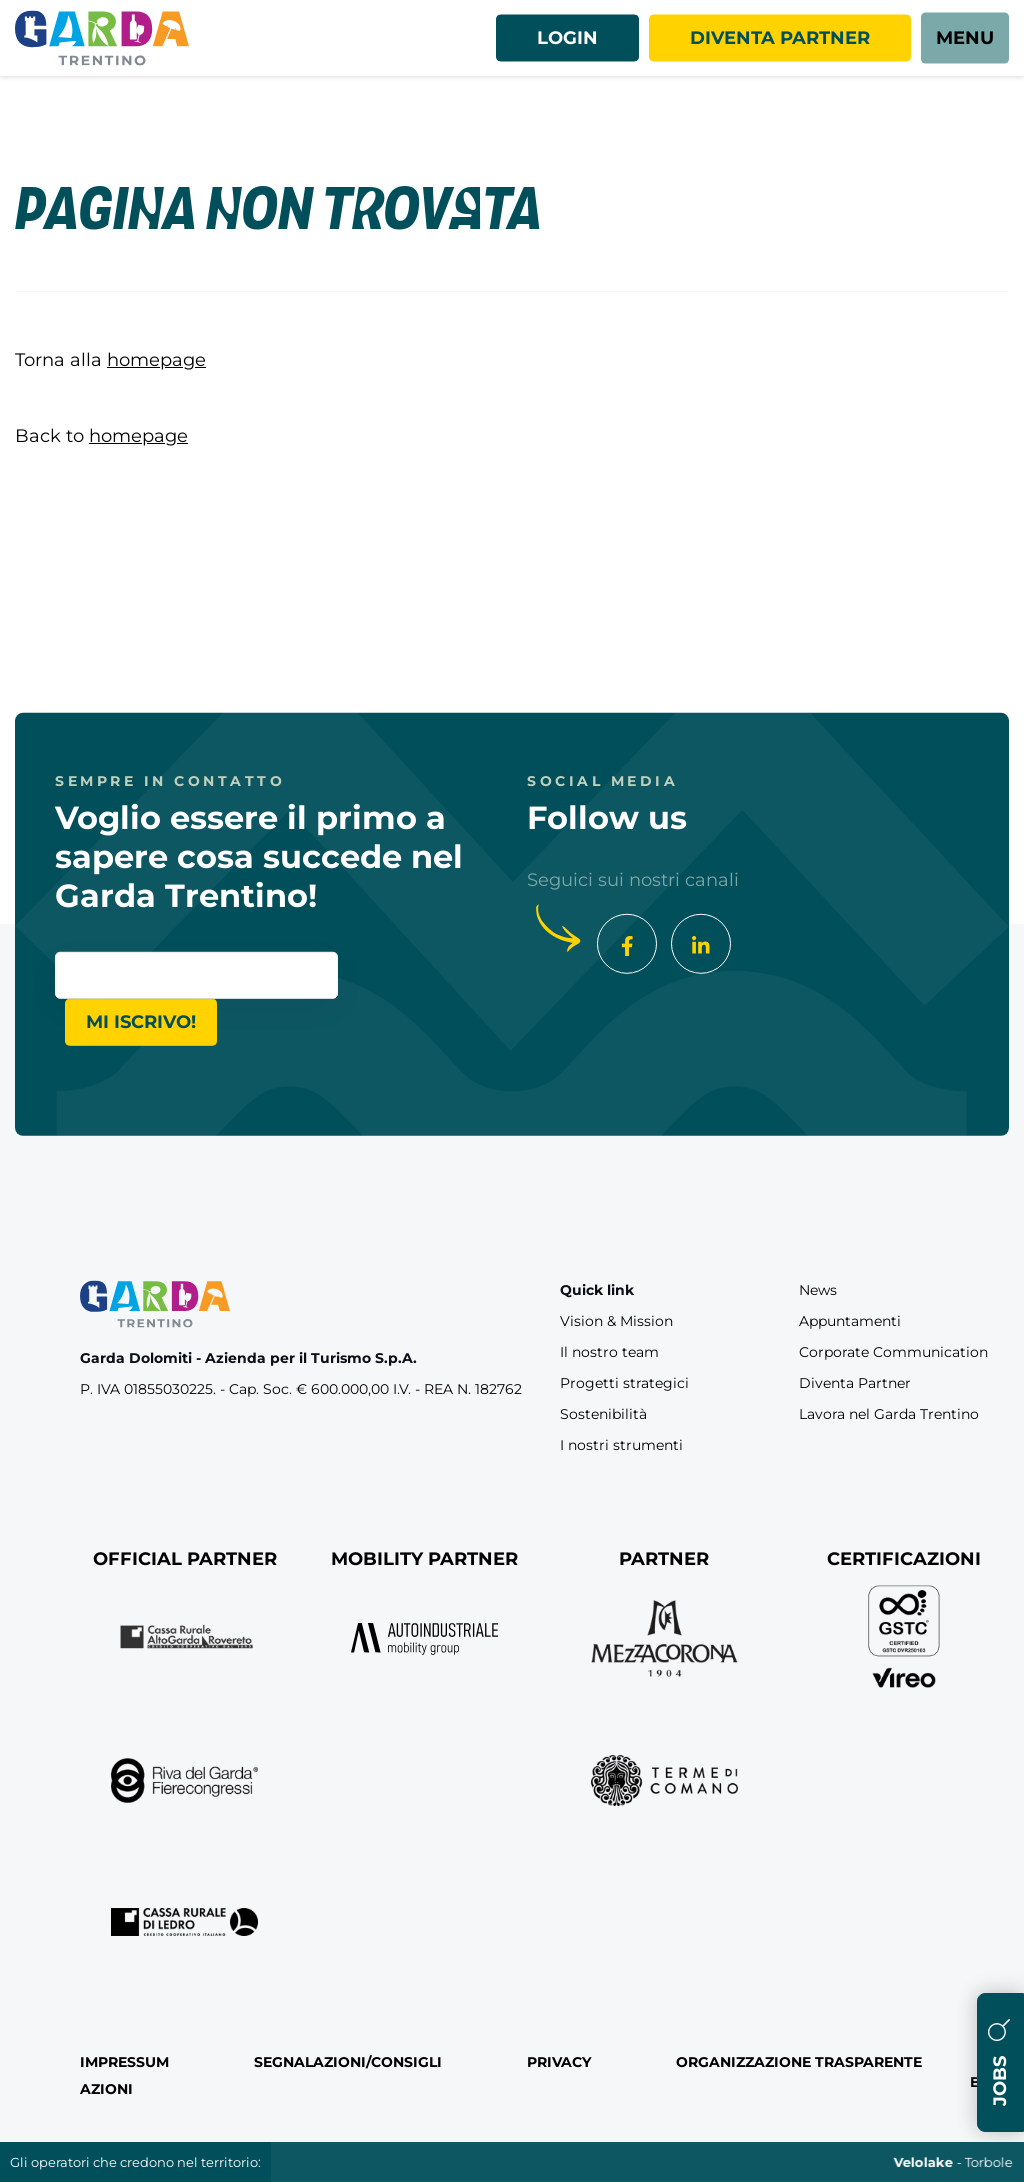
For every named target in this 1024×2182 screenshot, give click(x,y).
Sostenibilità (603, 1414)
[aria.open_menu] (965, 38)
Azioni (106, 2089)
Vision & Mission (616, 1321)
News (818, 1290)
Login (567, 38)
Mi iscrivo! (141, 1021)
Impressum (124, 2062)
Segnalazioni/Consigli (348, 2062)
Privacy (559, 2062)
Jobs (999, 2062)
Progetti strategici (624, 1383)
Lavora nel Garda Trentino (889, 1414)
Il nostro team (609, 1352)
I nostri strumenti (621, 1445)
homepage (156, 360)
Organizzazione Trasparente (799, 2062)
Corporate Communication (893, 1352)
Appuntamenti (850, 1321)
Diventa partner (780, 38)
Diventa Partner (855, 1383)
